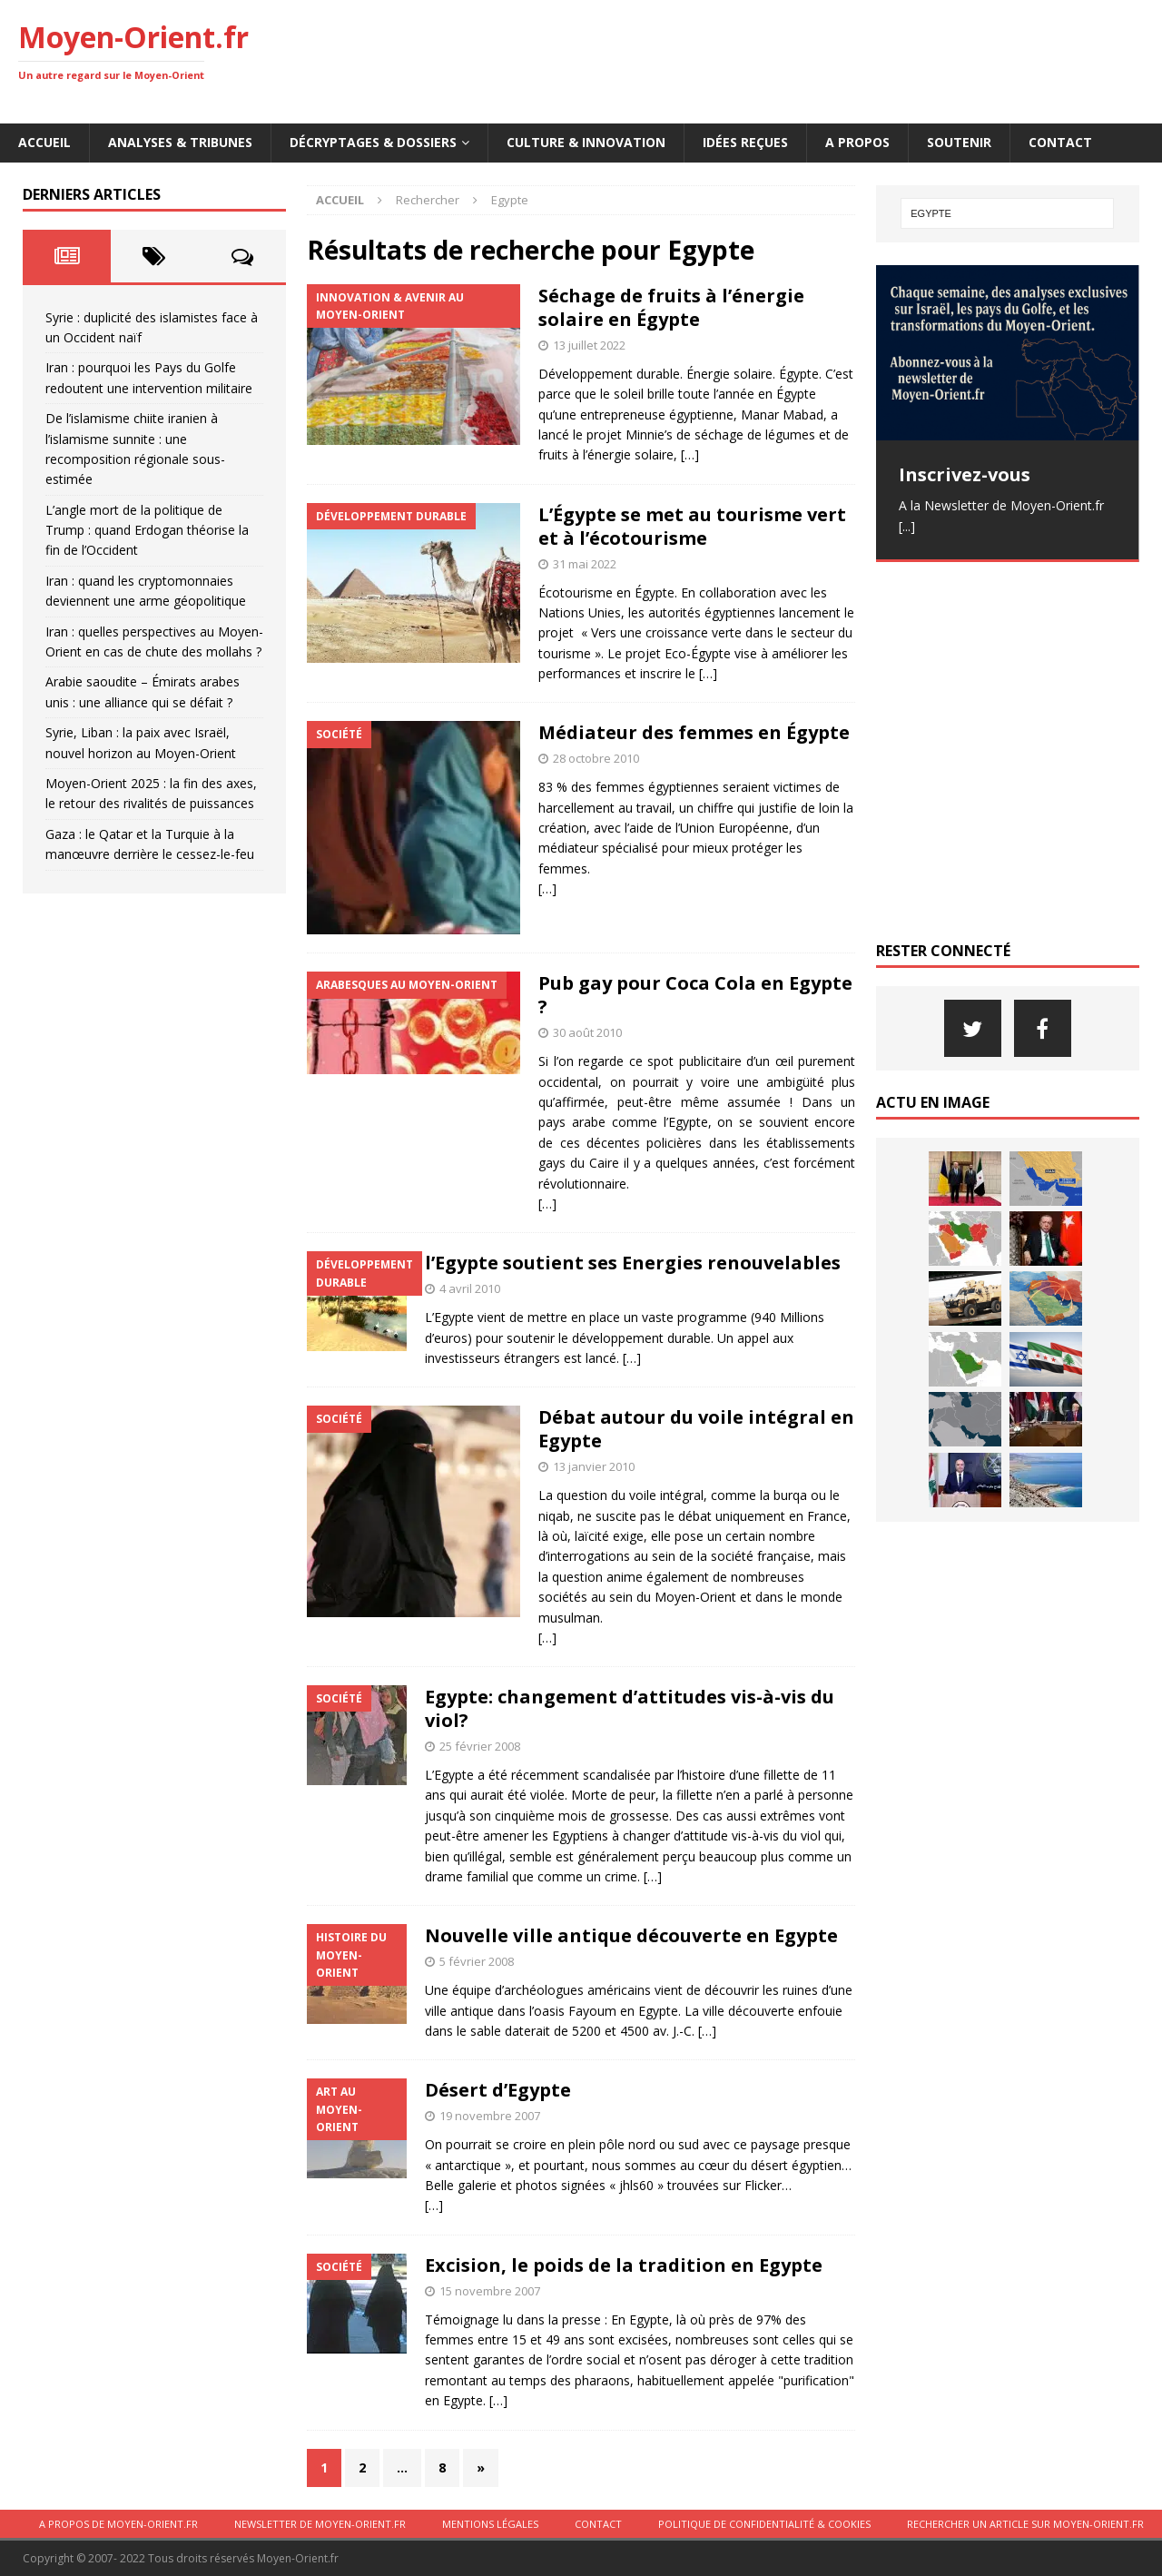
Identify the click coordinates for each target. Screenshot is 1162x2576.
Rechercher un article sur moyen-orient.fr (1025, 2524)
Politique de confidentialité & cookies (764, 2524)
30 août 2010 (587, 1032)
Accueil (44, 142)
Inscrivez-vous (964, 474)
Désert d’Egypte (498, 2090)
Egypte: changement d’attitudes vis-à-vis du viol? (629, 1708)
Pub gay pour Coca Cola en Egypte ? (695, 995)
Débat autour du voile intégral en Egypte (696, 1429)
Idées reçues (745, 142)
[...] (907, 526)
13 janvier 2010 (594, 1466)
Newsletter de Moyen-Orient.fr (320, 2524)
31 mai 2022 (584, 564)
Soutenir (959, 142)
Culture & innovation (586, 142)
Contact (1060, 142)
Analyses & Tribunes (180, 142)
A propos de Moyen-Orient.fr (118, 2524)
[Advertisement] (813, 59)
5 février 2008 (476, 1961)
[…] (690, 454)
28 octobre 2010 (596, 758)
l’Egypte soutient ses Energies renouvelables (633, 1262)
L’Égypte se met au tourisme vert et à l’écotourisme (692, 526)
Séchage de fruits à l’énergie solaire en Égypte (671, 307)
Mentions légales (490, 2524)
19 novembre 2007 (489, 2115)
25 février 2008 (479, 1746)
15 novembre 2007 (489, 2291)
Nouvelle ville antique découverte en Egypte (631, 1935)
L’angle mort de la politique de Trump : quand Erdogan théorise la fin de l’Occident (147, 530)
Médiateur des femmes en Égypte (694, 732)
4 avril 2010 (469, 1288)
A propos (857, 142)
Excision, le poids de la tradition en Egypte (623, 2265)
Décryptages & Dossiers (373, 142)
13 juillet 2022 (589, 345)
